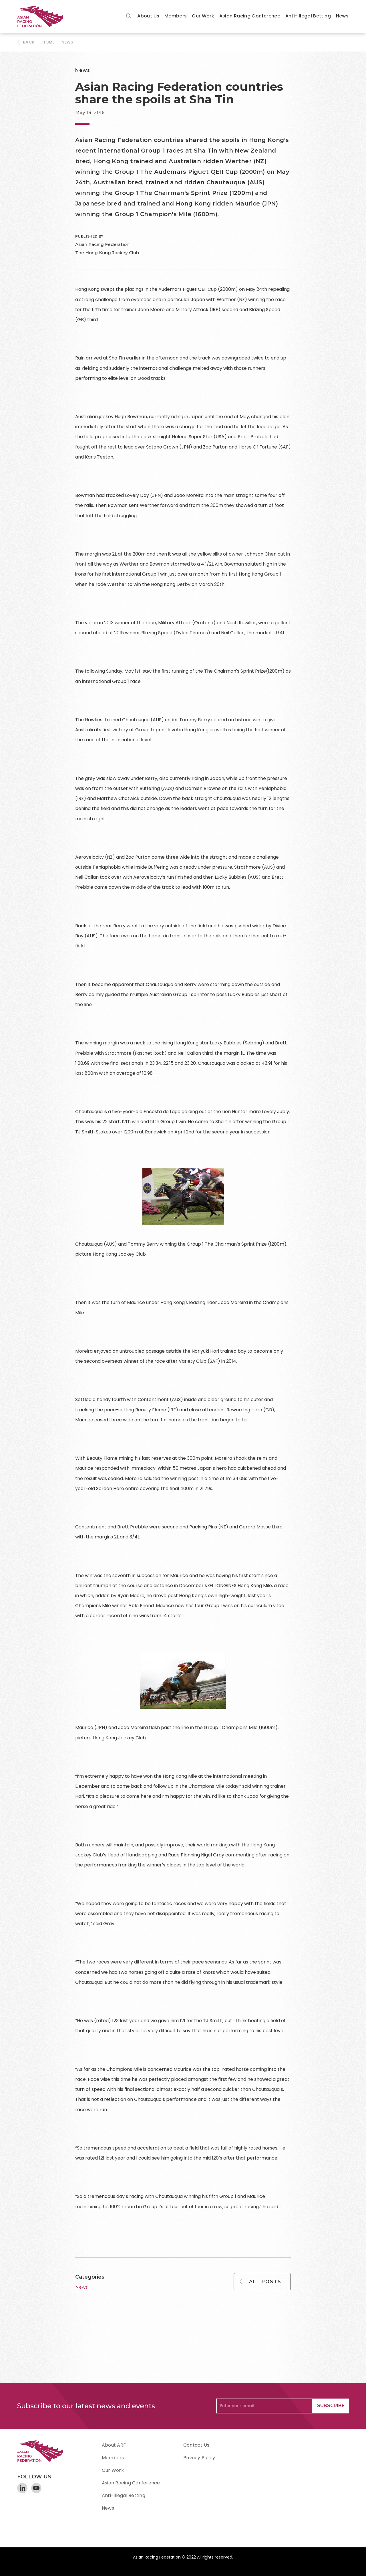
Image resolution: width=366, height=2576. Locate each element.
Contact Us (196, 2445)
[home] (43, 16)
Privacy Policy (199, 2457)
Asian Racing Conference (249, 16)
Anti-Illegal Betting (308, 16)
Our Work (203, 16)
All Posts (265, 2281)
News (342, 16)
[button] (148, 16)
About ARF (114, 2445)
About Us (148, 16)
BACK (28, 42)
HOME (48, 42)
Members (175, 16)
